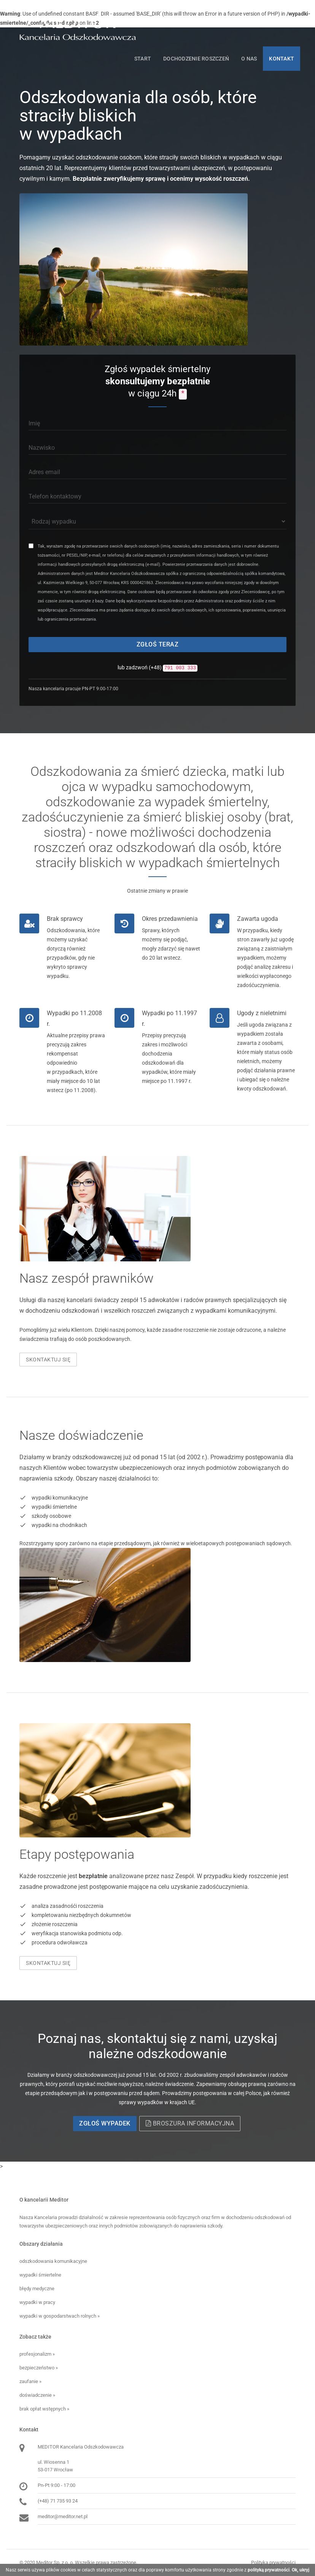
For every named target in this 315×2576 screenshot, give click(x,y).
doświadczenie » (37, 2395)
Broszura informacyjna (190, 2123)
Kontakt (281, 59)
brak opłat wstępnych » (44, 2409)
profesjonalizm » (37, 2354)
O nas (249, 59)
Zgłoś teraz (158, 644)
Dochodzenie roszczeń (196, 59)
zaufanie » (30, 2381)
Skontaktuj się (48, 1359)
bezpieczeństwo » (38, 2368)
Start (142, 59)
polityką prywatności (269, 2570)
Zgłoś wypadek (104, 2123)
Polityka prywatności (273, 2562)
